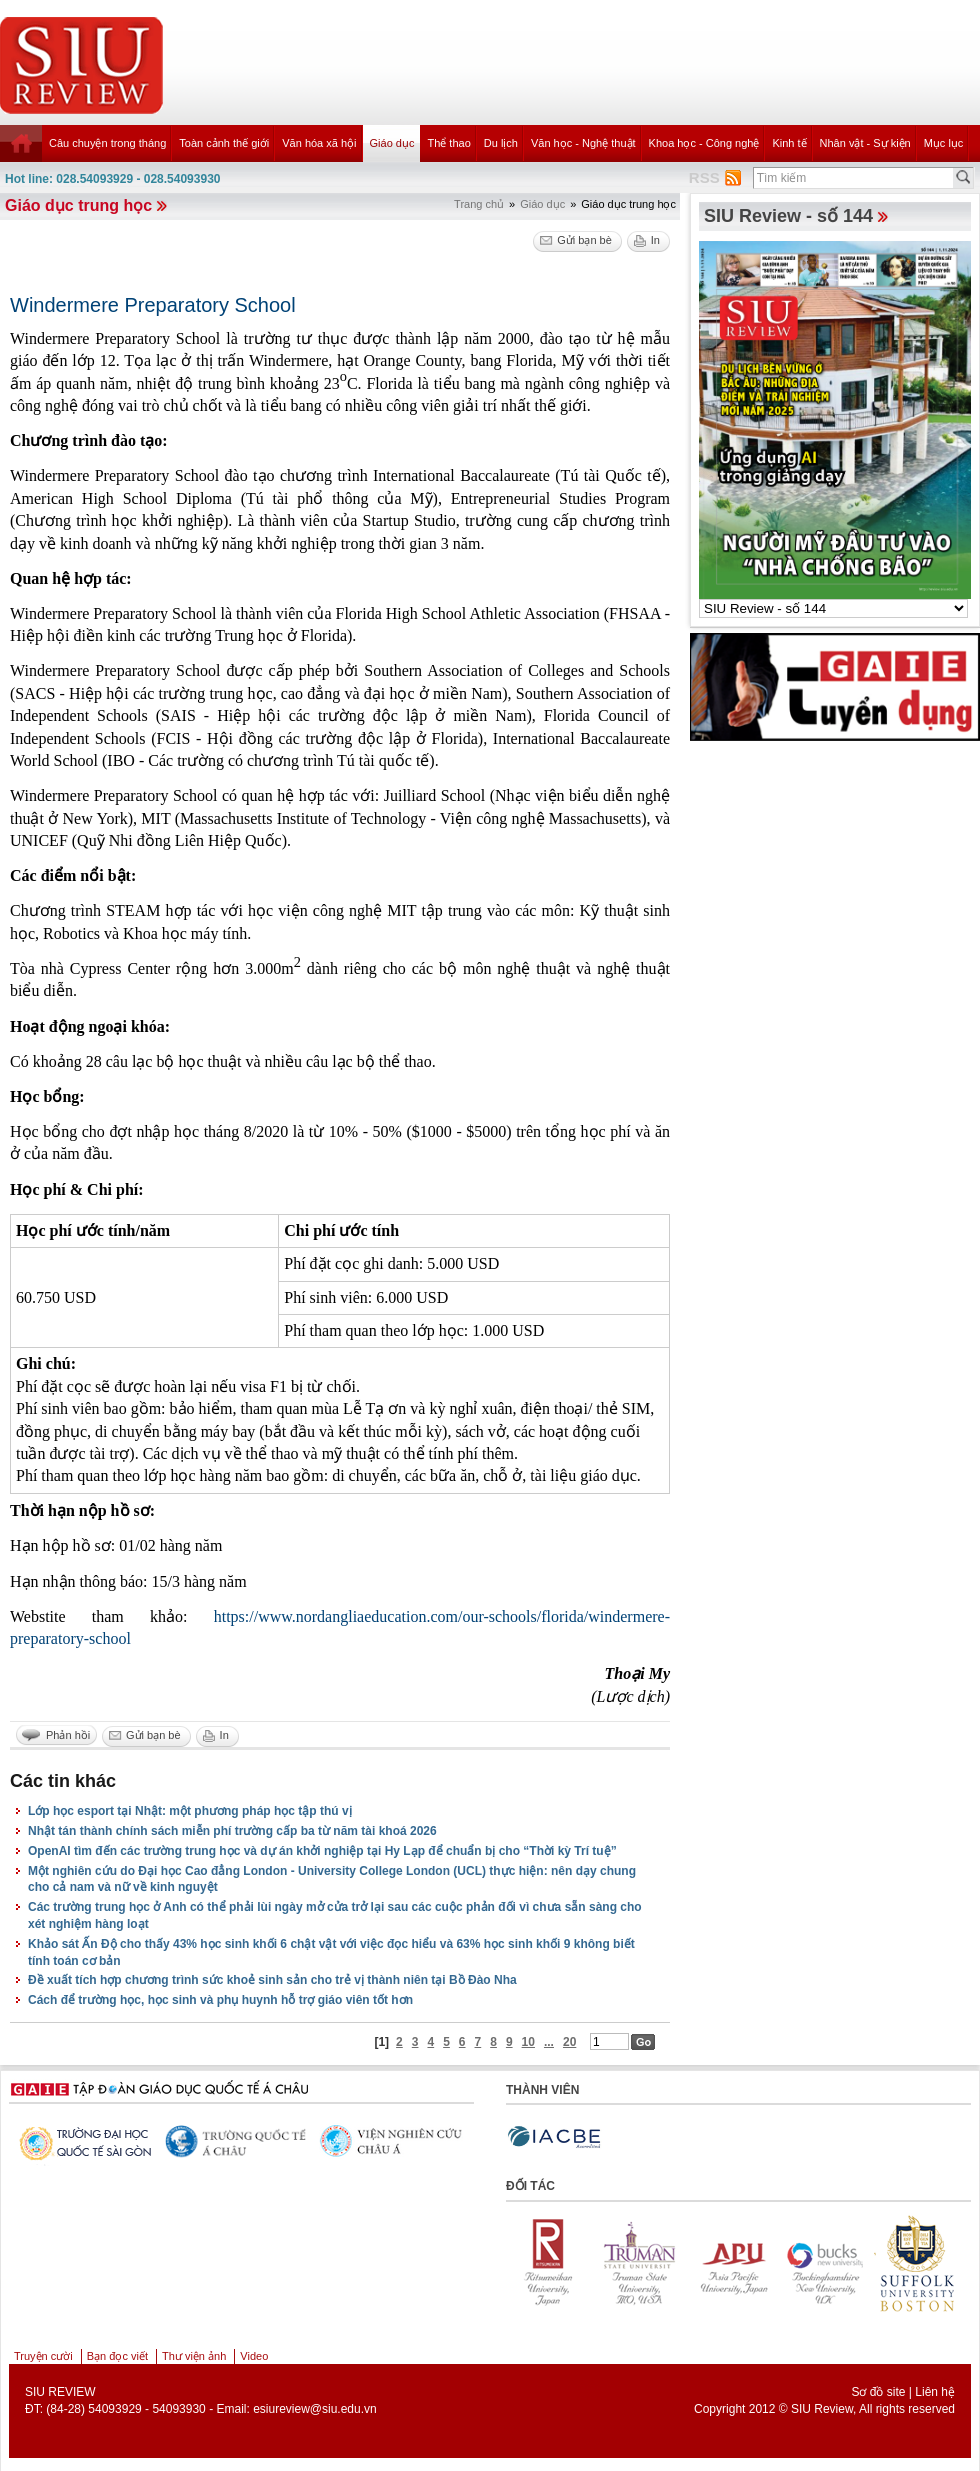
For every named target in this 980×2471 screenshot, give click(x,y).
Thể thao (448, 143)
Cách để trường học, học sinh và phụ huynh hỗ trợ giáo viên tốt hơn (220, 2000)
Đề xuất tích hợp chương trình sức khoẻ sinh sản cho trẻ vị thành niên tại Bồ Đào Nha (272, 1980)
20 (569, 2042)
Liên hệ (935, 2392)
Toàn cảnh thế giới (224, 143)
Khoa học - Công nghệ (704, 143)
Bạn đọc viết (117, 2356)
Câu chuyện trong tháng (107, 143)
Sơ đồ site (878, 2392)
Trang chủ (479, 204)
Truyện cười (43, 2356)
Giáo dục (392, 143)
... (549, 2042)
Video (254, 2356)
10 (528, 2042)
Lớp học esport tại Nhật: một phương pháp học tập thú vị (190, 1811)
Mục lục (944, 143)
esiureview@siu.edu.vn (315, 2409)
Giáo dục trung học (78, 205)
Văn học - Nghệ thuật (583, 143)
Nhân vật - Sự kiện (865, 143)
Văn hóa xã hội (319, 143)
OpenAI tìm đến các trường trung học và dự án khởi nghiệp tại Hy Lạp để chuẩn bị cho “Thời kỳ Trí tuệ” (322, 1851)
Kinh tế (789, 143)
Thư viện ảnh (194, 2356)
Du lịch (501, 143)
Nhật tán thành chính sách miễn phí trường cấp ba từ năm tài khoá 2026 (232, 1831)
